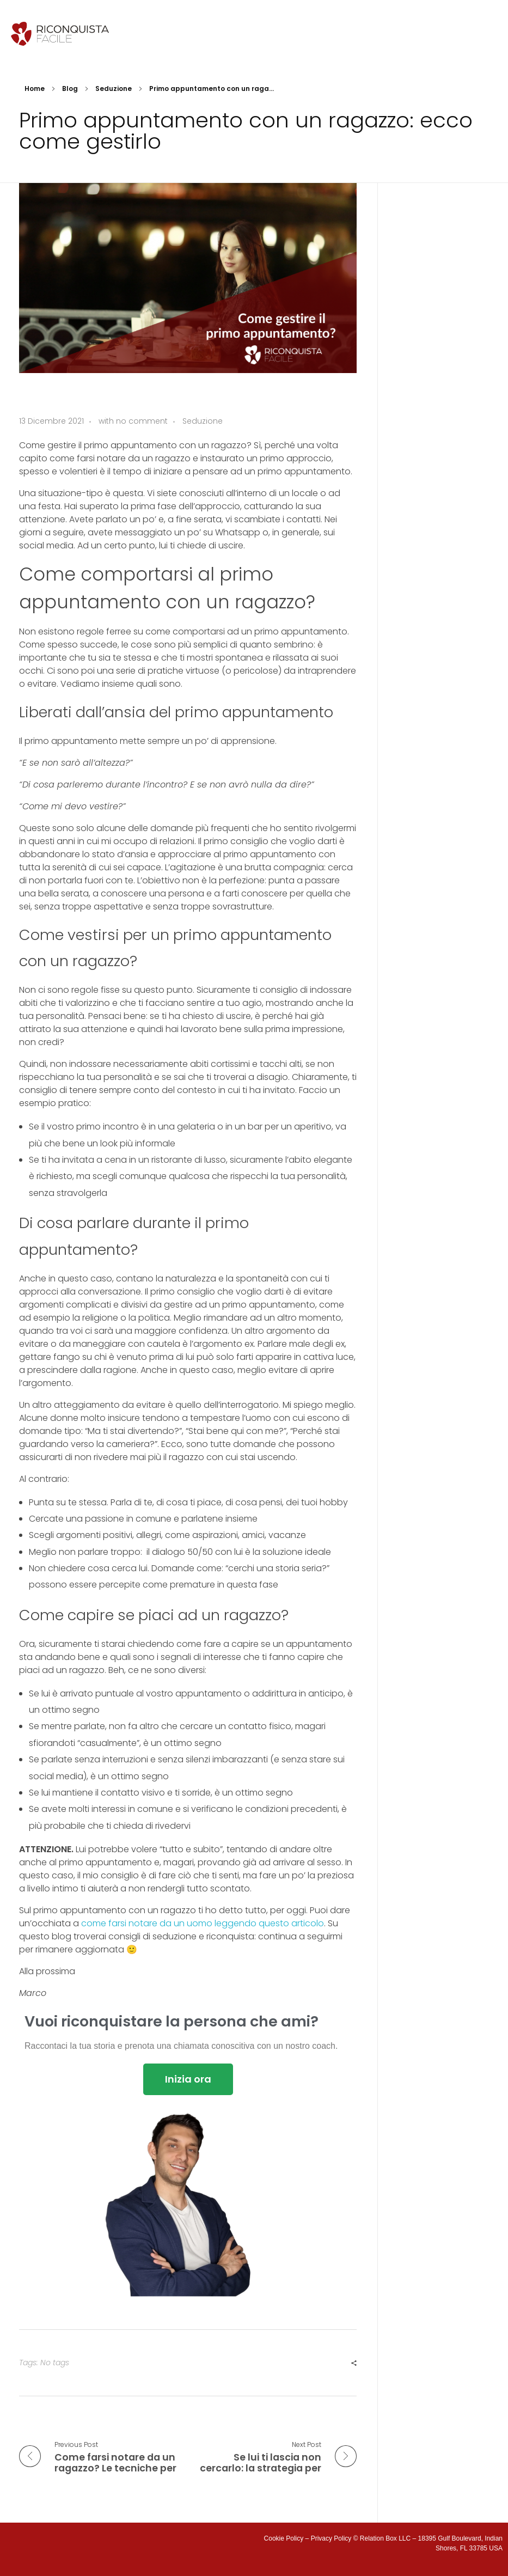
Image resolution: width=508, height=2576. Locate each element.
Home (35, 88)
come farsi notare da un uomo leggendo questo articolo (202, 1923)
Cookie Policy (284, 2538)
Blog (70, 88)
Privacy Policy (331, 2538)
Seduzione (113, 88)
